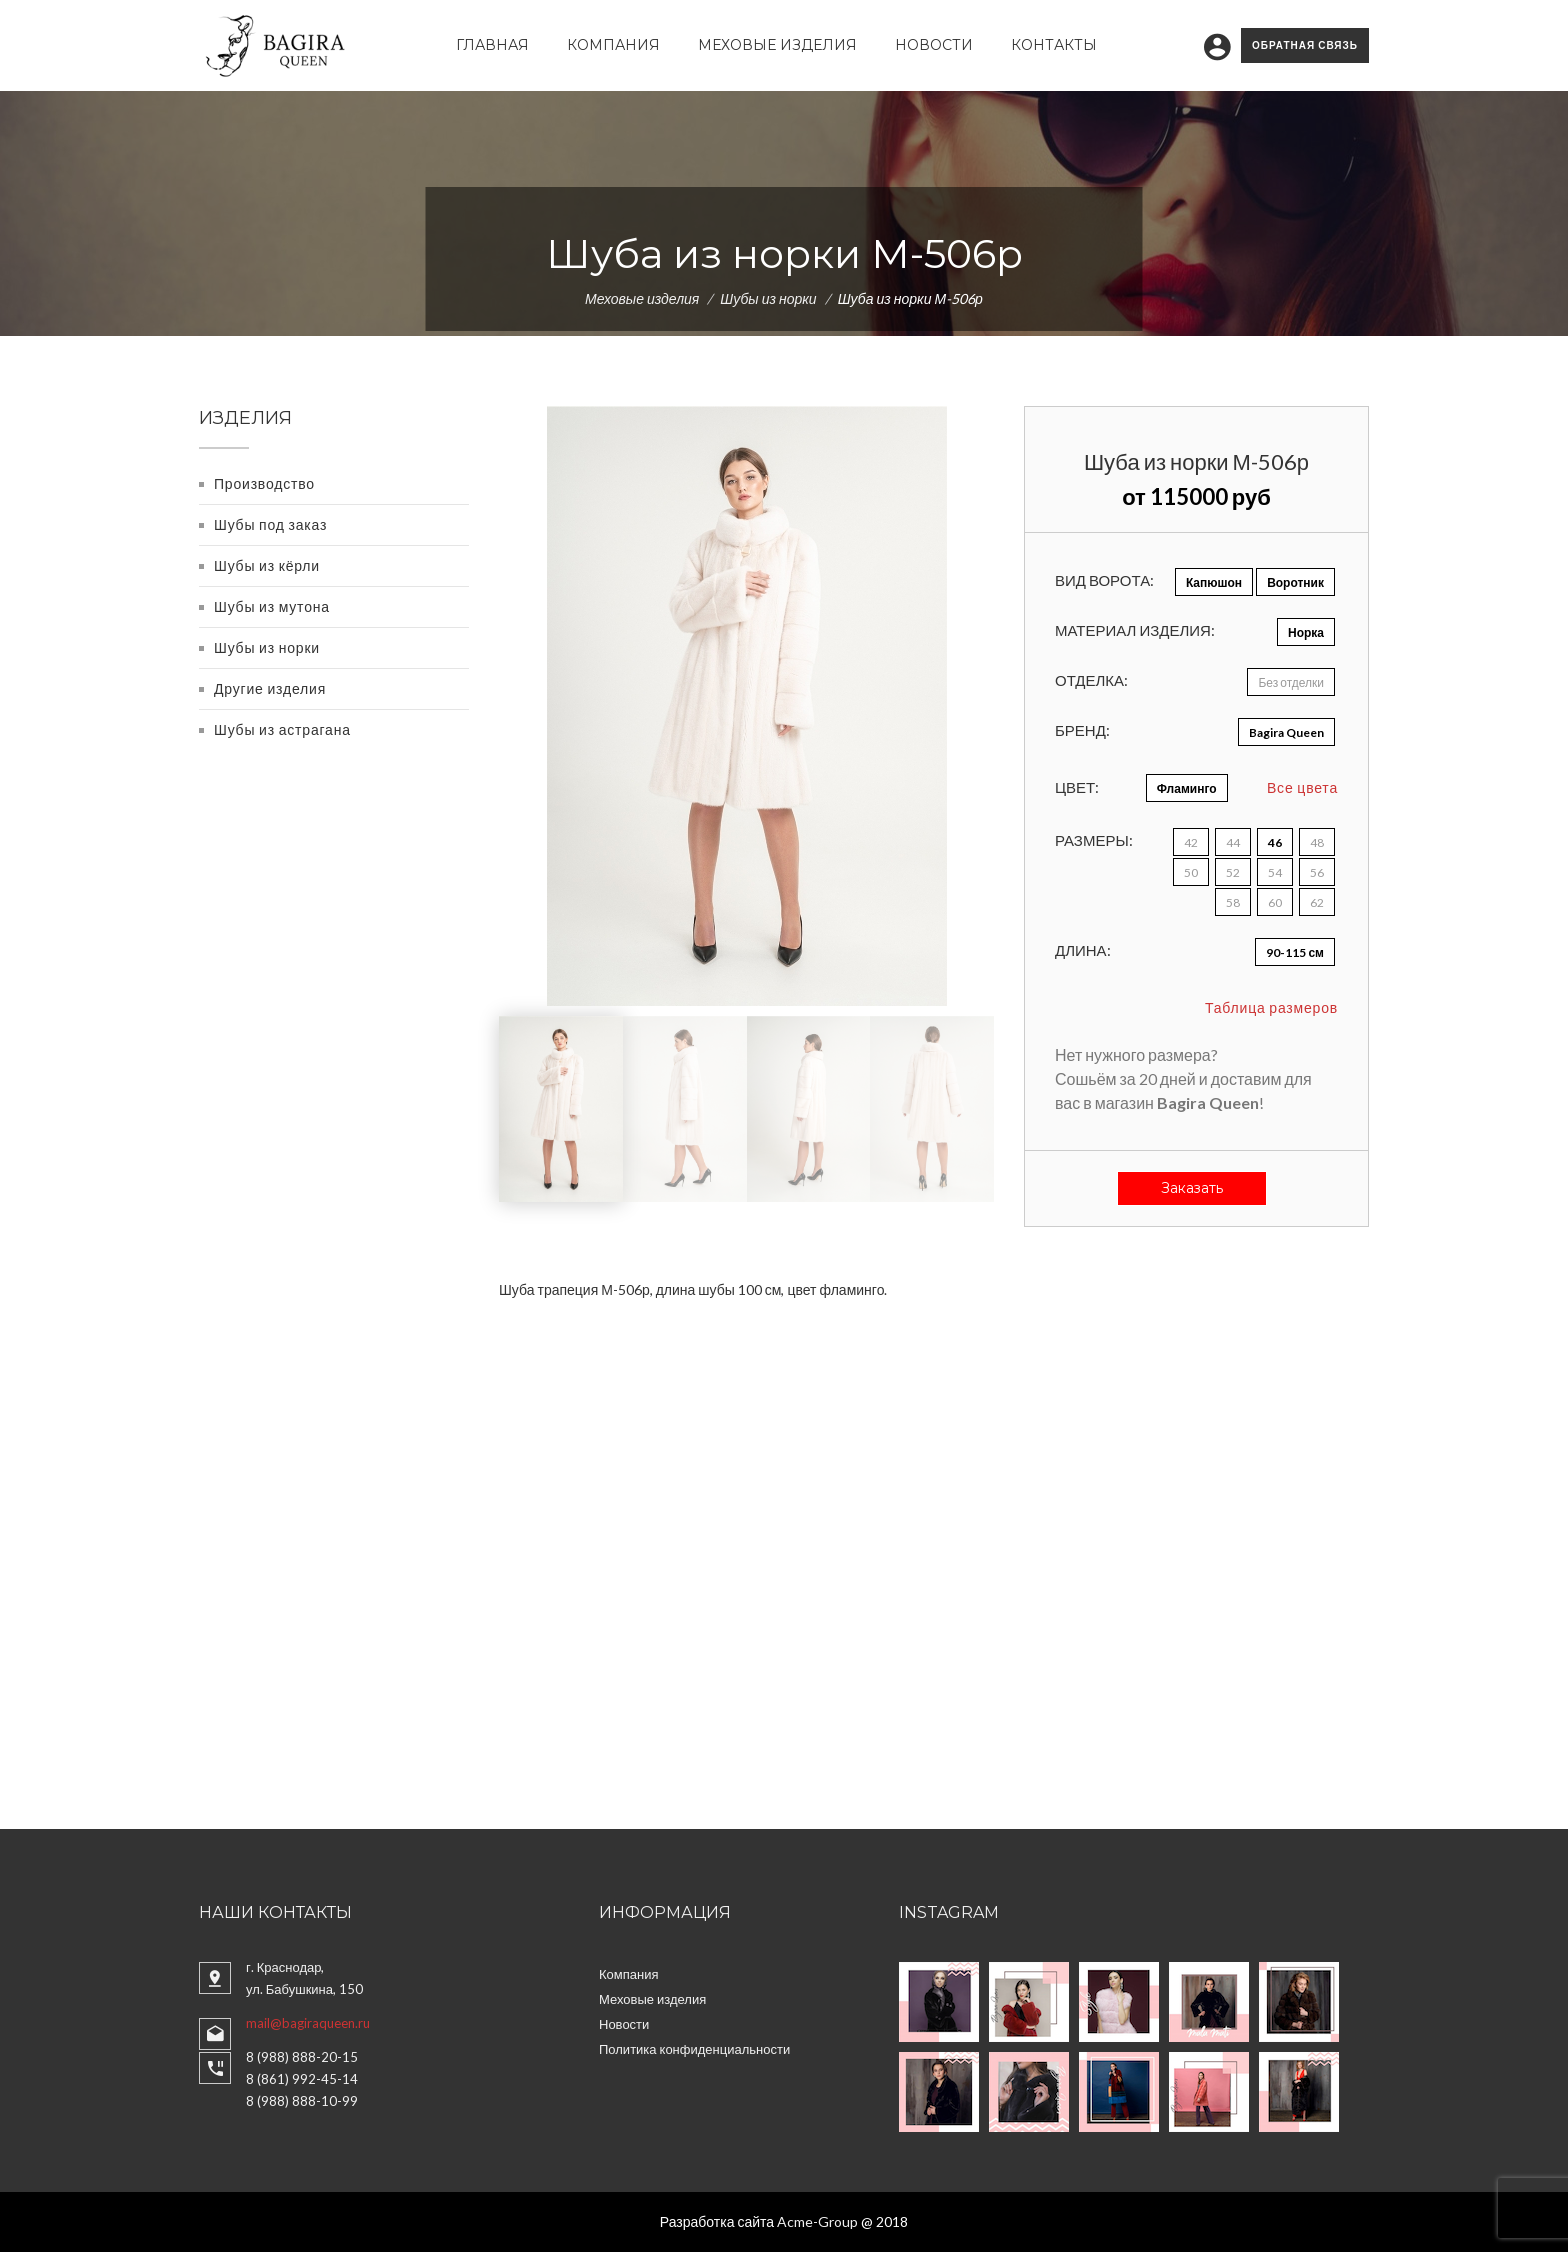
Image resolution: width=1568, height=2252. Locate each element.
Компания (613, 45)
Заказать (1192, 1188)
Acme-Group (817, 2221)
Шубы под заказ (270, 524)
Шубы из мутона (272, 606)
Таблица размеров (1271, 1007)
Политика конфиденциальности (694, 2049)
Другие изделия (270, 688)
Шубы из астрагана (282, 729)
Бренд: (1082, 730)
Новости (934, 45)
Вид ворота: (1104, 580)
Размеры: (1094, 840)
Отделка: (1091, 680)
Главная (492, 45)
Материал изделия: (1135, 630)
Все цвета (1302, 787)
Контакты (1054, 45)
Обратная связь (1305, 45)
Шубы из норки (768, 298)
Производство (264, 483)
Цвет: (1077, 787)
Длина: (1083, 950)
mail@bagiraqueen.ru (308, 2023)
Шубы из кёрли (267, 565)
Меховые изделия (777, 45)
